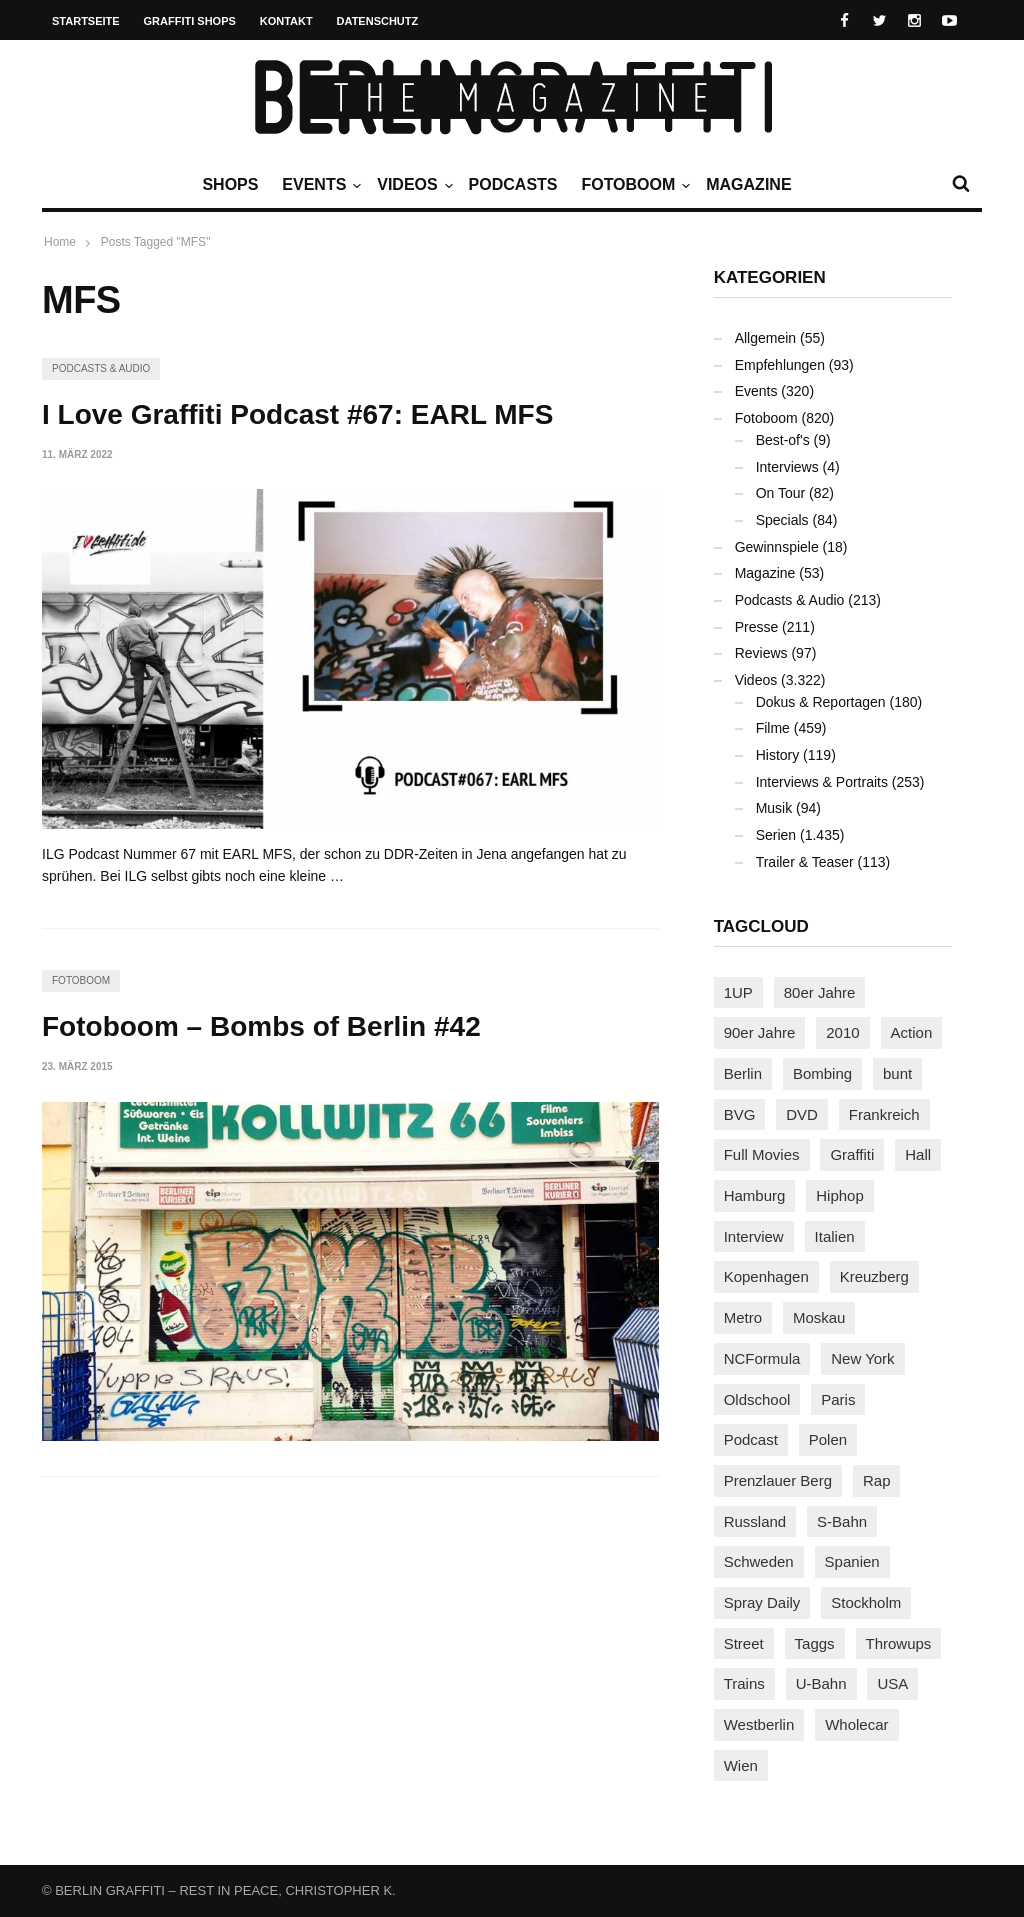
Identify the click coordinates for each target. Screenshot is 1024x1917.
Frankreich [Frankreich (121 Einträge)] (884, 1114)
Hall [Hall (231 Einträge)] (918, 1154)
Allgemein (765, 338)
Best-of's (783, 440)
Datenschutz (378, 21)
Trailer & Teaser (805, 862)
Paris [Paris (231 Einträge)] (838, 1399)
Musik (774, 808)
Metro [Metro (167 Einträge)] (743, 1317)
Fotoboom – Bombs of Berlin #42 (261, 1026)
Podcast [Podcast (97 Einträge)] (751, 1439)
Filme (773, 728)
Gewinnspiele (777, 547)
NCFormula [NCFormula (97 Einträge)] (762, 1358)
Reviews (761, 653)
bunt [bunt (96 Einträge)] (897, 1073)
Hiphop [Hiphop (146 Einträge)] (840, 1195)
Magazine (748, 184)
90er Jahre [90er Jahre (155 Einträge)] (760, 1032)
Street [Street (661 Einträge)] (744, 1643)
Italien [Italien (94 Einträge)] (835, 1236)
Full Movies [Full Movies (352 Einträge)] (762, 1154)
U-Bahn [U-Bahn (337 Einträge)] (821, 1683)
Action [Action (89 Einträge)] (912, 1032)
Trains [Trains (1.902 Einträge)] (744, 1683)
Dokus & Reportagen (821, 702)
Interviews (787, 467)
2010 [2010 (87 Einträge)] (842, 1032)
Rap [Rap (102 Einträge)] (877, 1480)
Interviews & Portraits (822, 782)
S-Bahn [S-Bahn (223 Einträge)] (842, 1521)
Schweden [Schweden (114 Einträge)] (759, 1561)
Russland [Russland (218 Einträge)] (755, 1521)
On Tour (781, 493)
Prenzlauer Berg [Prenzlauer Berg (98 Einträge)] (778, 1480)
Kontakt (286, 21)
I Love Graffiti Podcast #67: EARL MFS (297, 414)
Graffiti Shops (190, 21)
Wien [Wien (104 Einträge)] (741, 1765)
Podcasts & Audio (101, 368)
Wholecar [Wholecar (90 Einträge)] (856, 1724)
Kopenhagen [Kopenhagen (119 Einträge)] (766, 1276)
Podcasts (513, 184)
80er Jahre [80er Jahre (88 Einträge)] (820, 992)
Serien (776, 835)
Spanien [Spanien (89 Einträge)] (852, 1561)
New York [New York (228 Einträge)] (862, 1358)
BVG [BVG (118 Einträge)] (740, 1114)
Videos (412, 185)
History (778, 755)
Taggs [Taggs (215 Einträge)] (815, 1643)
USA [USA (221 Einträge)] (892, 1683)
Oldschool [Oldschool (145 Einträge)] (757, 1399)
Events (319, 185)
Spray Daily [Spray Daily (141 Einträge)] (762, 1602)
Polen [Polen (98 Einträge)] (828, 1439)
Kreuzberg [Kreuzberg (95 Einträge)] (874, 1276)
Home (60, 242)
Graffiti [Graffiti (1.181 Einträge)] (852, 1154)
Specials (782, 520)
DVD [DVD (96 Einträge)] (802, 1114)
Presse (757, 627)
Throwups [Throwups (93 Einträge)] (899, 1643)
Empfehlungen (780, 365)
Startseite (86, 21)
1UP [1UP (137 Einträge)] (738, 992)
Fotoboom (633, 185)
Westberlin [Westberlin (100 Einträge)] (759, 1724)
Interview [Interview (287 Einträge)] (754, 1236)
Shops (230, 184)
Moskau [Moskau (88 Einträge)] (819, 1317)
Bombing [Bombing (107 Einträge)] (822, 1073)
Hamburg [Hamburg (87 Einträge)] (755, 1195)
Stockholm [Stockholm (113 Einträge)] (866, 1602)
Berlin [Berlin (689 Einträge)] (743, 1073)
